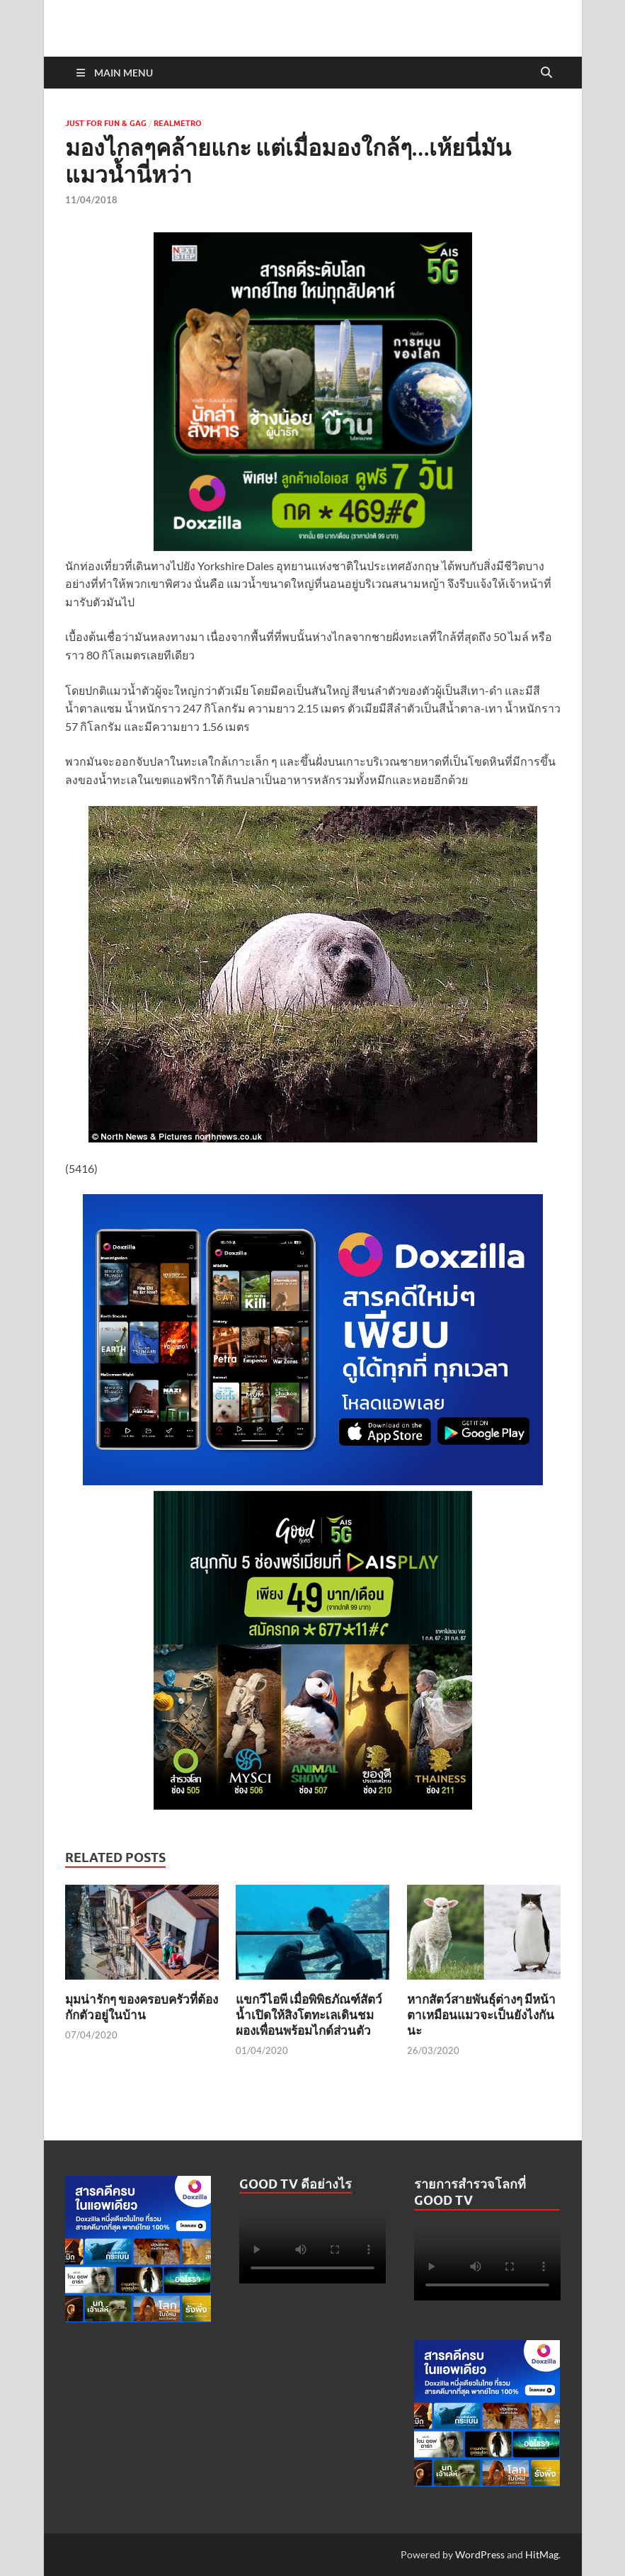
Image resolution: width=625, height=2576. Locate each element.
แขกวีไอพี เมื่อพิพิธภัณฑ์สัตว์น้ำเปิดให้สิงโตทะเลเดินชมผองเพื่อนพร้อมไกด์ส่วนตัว (309, 2015)
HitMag (541, 2554)
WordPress (480, 2554)
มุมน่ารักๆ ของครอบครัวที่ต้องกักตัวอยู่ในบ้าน (141, 2007)
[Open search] (546, 73)
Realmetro (178, 123)
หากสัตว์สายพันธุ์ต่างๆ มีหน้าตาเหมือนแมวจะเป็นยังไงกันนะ (481, 2015)
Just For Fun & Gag (106, 123)
